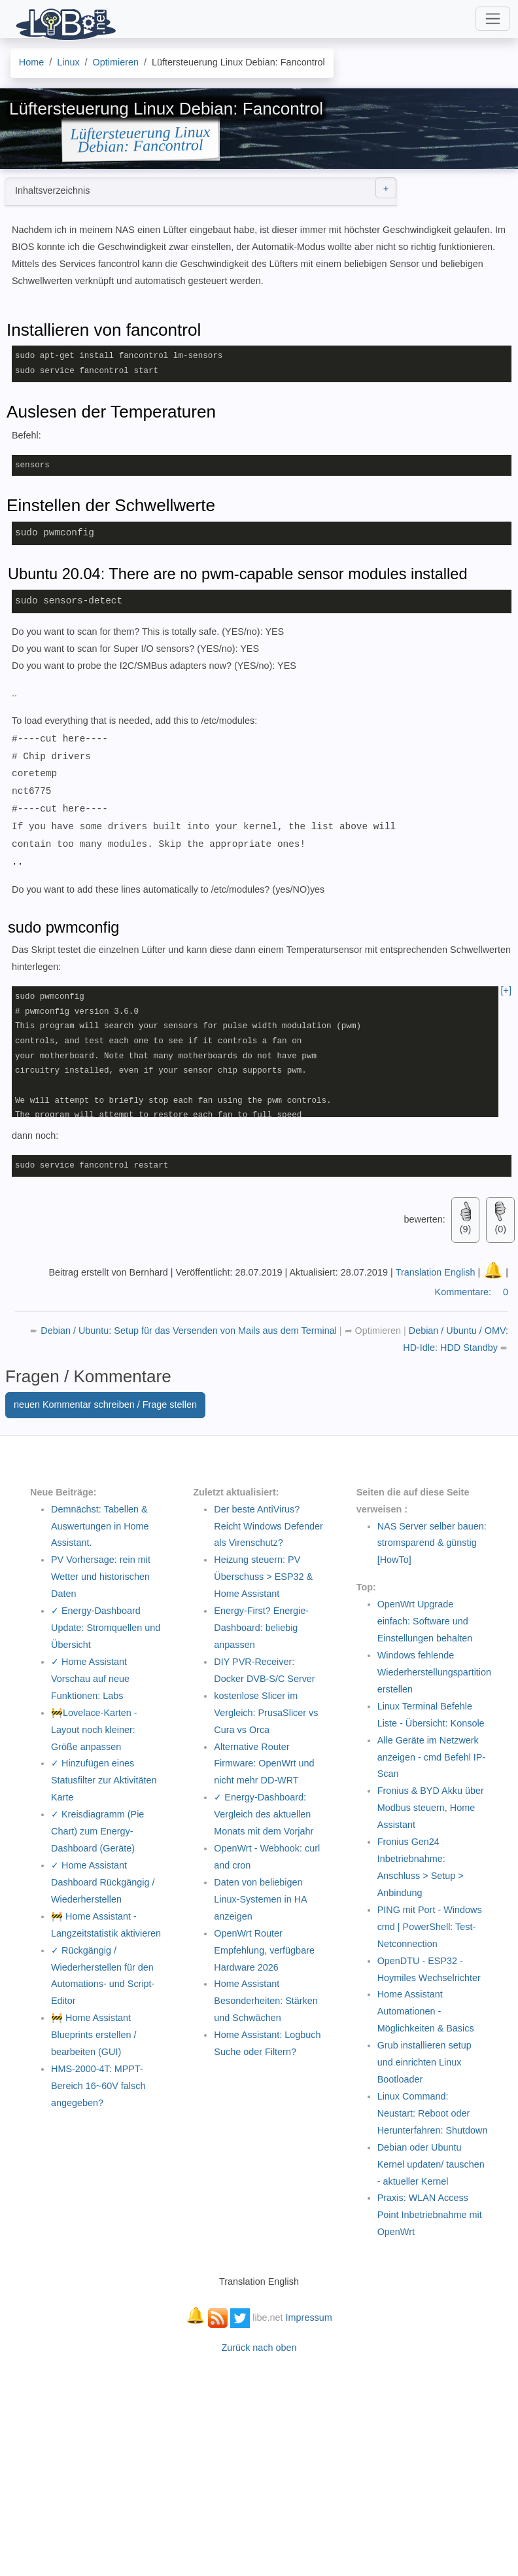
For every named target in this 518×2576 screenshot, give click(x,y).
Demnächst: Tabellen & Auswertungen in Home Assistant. (100, 1525)
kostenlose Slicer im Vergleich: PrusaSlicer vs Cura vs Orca (266, 1712)
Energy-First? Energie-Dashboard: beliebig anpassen (261, 1627)
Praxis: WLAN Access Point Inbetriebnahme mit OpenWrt (429, 2214)
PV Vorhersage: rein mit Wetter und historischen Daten (100, 1576)
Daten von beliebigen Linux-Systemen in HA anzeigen (260, 1898)
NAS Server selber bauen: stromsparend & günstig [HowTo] (432, 1542)
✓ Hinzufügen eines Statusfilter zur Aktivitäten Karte (104, 1779)
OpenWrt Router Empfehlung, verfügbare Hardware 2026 (264, 1949)
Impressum (309, 2317)
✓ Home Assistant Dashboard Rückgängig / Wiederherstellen (102, 1881)
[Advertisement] (259, 2458)
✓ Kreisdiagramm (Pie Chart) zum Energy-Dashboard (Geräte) (97, 1830)
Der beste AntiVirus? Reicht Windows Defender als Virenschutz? (268, 1525)
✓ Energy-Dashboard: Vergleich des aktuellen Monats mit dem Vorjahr (263, 1813)
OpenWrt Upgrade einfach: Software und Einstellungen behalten (425, 1620)
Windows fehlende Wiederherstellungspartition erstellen (434, 1671)
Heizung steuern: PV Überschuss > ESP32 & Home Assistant (263, 1576)
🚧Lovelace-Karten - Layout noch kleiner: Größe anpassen (94, 1729)
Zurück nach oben (258, 2347)
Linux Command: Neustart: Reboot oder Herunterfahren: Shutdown (432, 2112)
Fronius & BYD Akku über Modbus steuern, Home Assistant (430, 1807)
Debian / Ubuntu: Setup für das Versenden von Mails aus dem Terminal (190, 1330)
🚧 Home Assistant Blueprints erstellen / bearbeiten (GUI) (93, 2034)
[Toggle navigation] (492, 19)
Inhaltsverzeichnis (205, 187)
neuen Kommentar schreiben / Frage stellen (105, 1404)
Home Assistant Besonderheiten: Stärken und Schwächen (265, 2000)
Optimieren (378, 1330)
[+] (506, 989)
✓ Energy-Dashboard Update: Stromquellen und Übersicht (105, 1627)
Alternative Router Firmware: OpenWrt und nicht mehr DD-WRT (264, 1763)
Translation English (435, 1271)
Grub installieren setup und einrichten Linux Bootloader (424, 2061)
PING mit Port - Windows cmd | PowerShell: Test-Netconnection (429, 1926)
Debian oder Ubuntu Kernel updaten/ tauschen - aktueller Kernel (431, 2163)
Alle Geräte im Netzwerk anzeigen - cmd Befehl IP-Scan (431, 1756)
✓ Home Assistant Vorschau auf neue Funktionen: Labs (90, 1678)
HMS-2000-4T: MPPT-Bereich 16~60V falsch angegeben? (98, 2085)
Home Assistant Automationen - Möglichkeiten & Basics (425, 2010)
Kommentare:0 (471, 1291)
